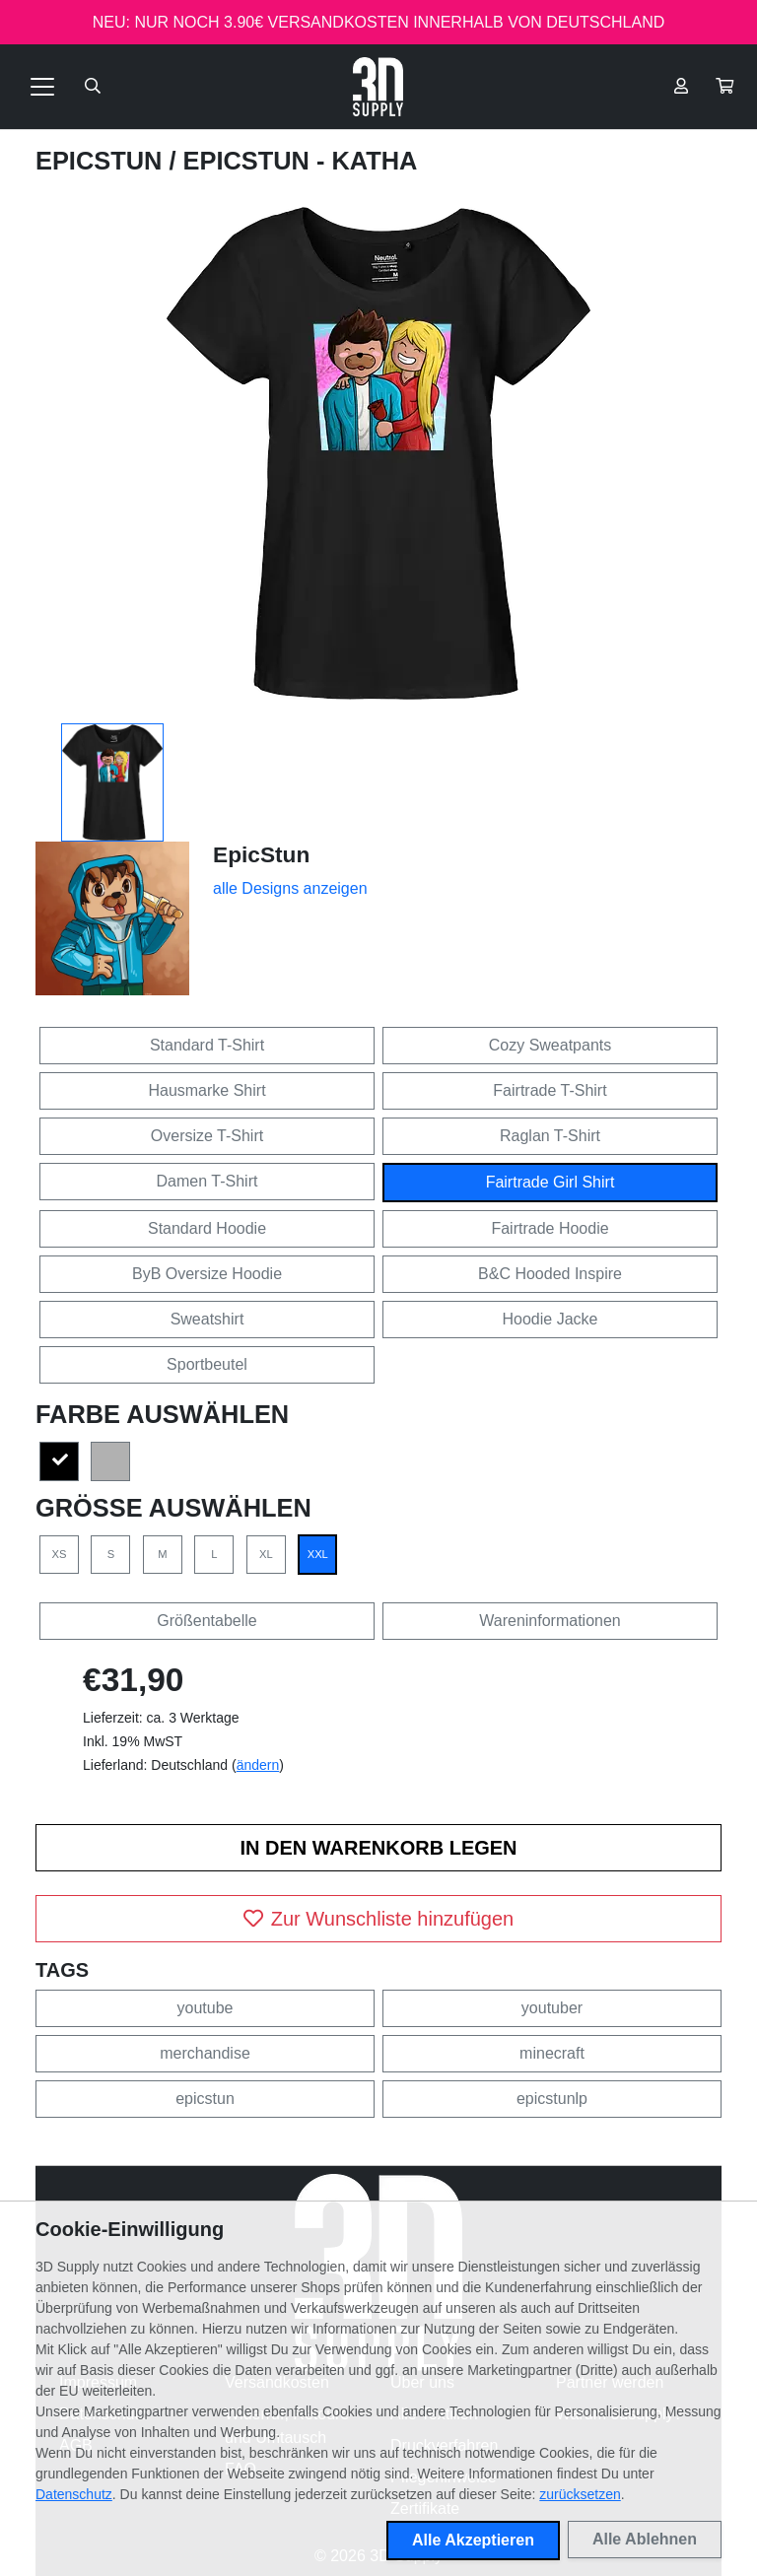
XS (59, 1554)
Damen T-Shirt (207, 1181)
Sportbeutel (207, 1364)
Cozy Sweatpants (550, 1045)
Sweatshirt (207, 1319)
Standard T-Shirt (207, 1045)
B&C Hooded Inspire (550, 1273)
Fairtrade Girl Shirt (550, 1182)
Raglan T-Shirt (550, 1135)
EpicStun (102, 160)
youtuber (552, 2008)
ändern (258, 1765)
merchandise (205, 2053)
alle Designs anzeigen (290, 888)
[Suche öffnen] (92, 86)
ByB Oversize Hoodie (207, 1273)
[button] (724, 86)
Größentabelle (206, 1620)
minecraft (552, 2053)
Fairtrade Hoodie (549, 1228)
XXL (318, 1554)
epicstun (205, 2098)
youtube (205, 2008)
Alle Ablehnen (644, 2539)
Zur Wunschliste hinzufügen (378, 1919)
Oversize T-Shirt (207, 1135)
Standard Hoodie (207, 1228)
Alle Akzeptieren (473, 2540)
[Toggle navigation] (42, 86)
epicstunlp (551, 2098)
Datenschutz (73, 2494)
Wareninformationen (549, 1620)
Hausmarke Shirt (206, 1090)
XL (266, 1554)
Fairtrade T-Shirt (549, 1090)
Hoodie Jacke (550, 1319)
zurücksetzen (579, 2494)
